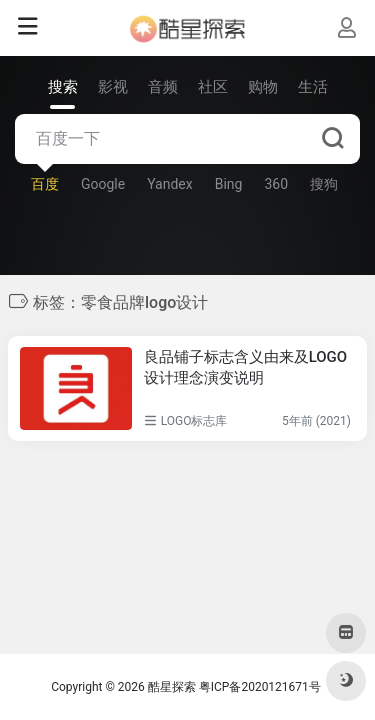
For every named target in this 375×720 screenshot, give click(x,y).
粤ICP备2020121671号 (260, 687)
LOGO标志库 (194, 421)
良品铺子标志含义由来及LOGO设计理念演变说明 (246, 367)
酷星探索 (172, 687)
